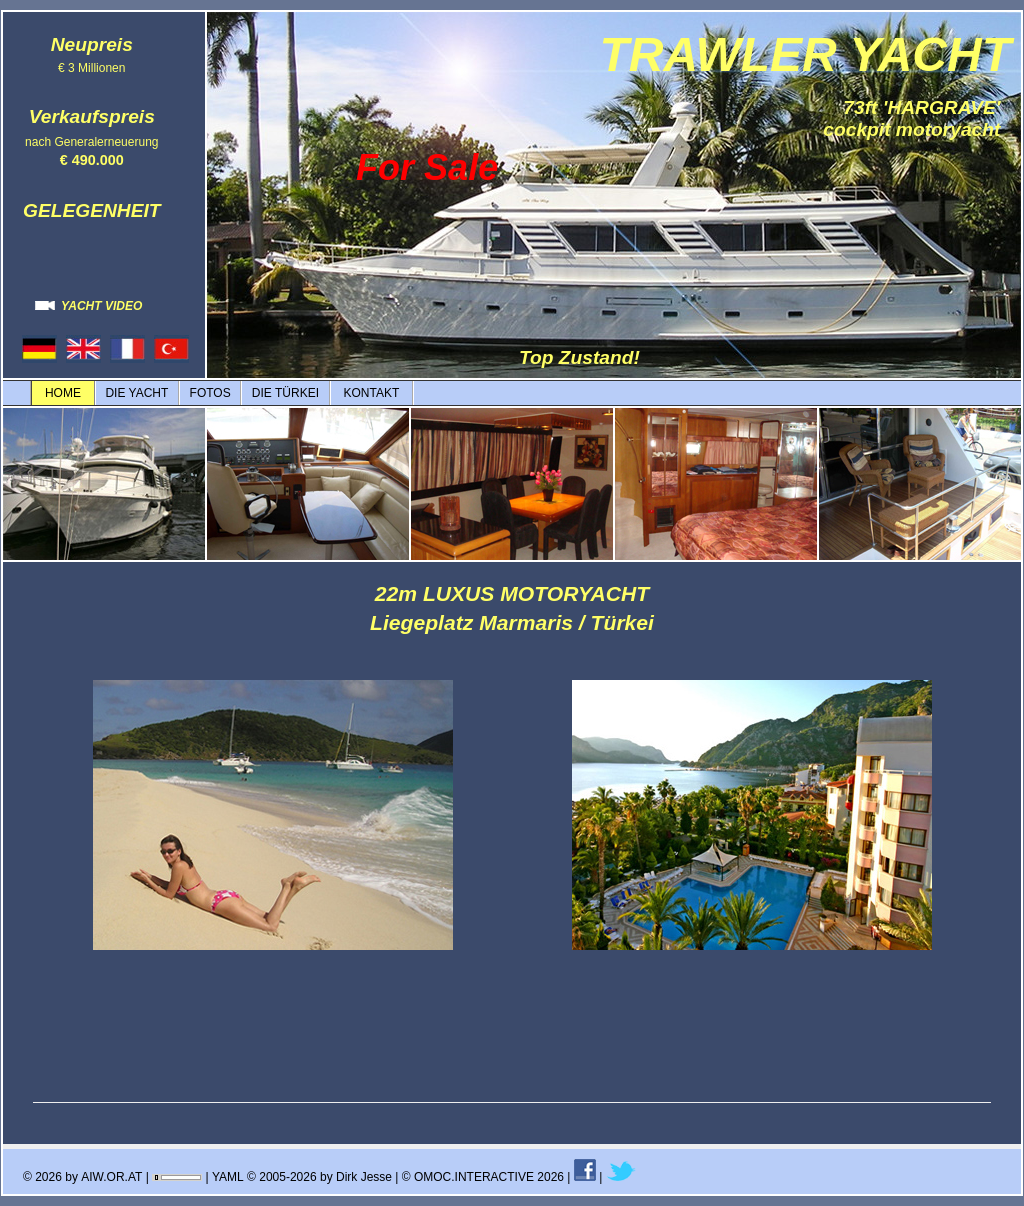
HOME (63, 393)
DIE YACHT (136, 393)
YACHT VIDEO (89, 306)
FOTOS (210, 393)
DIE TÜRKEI (285, 393)
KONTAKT (371, 393)
